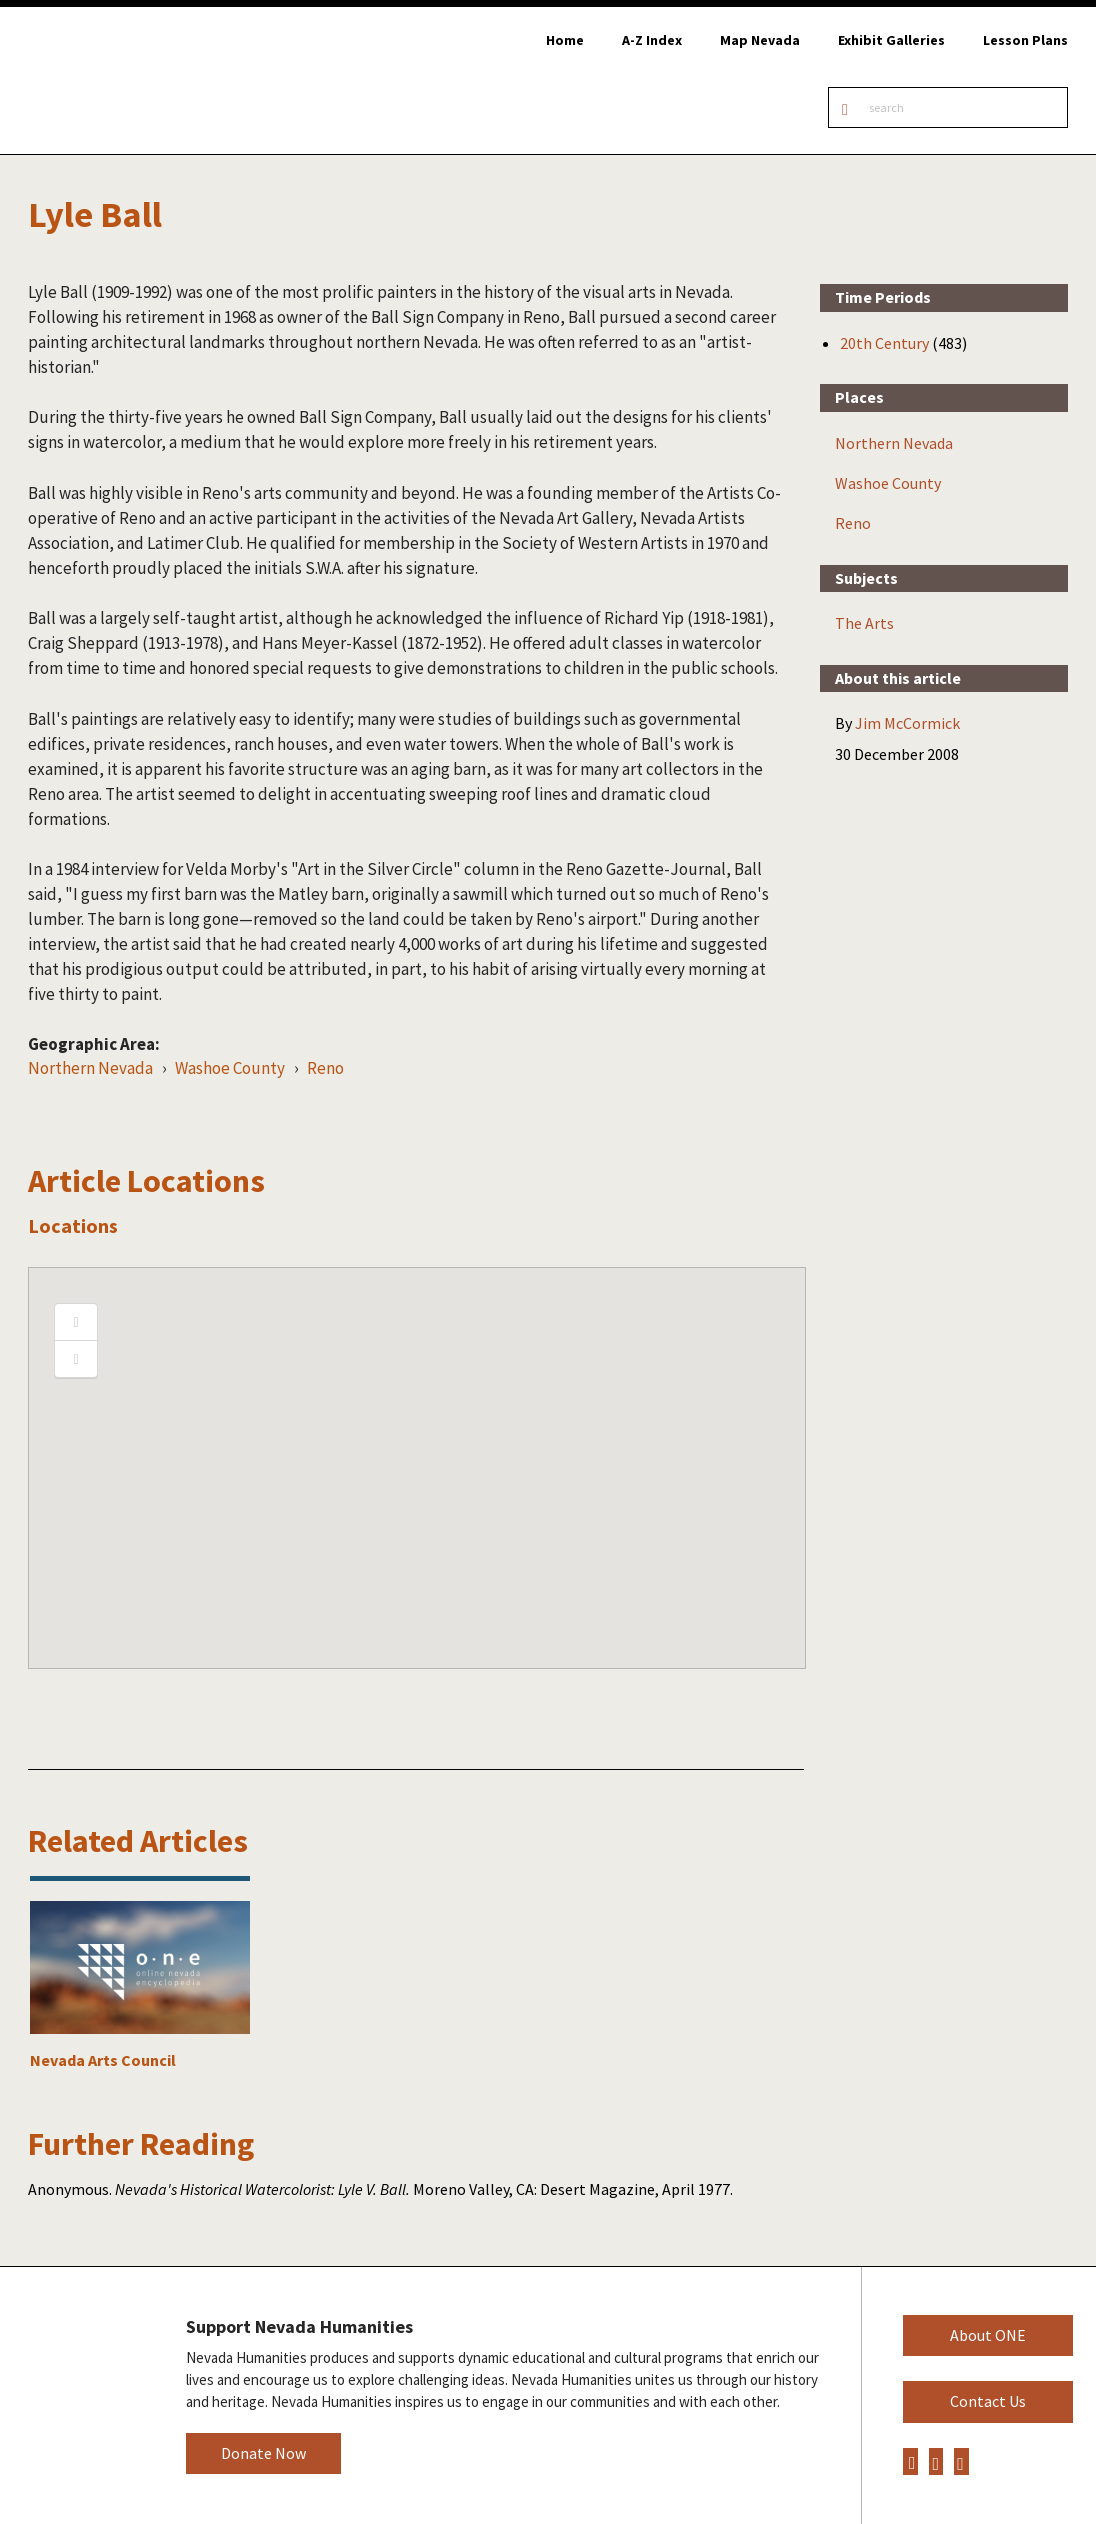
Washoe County (230, 1068)
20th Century (884, 343)
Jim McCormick (907, 723)
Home (565, 40)
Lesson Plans (1025, 40)
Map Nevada (760, 40)
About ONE (988, 2335)
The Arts (864, 623)
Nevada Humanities (77, 2394)
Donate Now (263, 2453)
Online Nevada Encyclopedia (119, 80)
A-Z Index (652, 40)
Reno (325, 1068)
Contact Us (988, 2401)
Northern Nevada (90, 1068)
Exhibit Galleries (891, 40)
